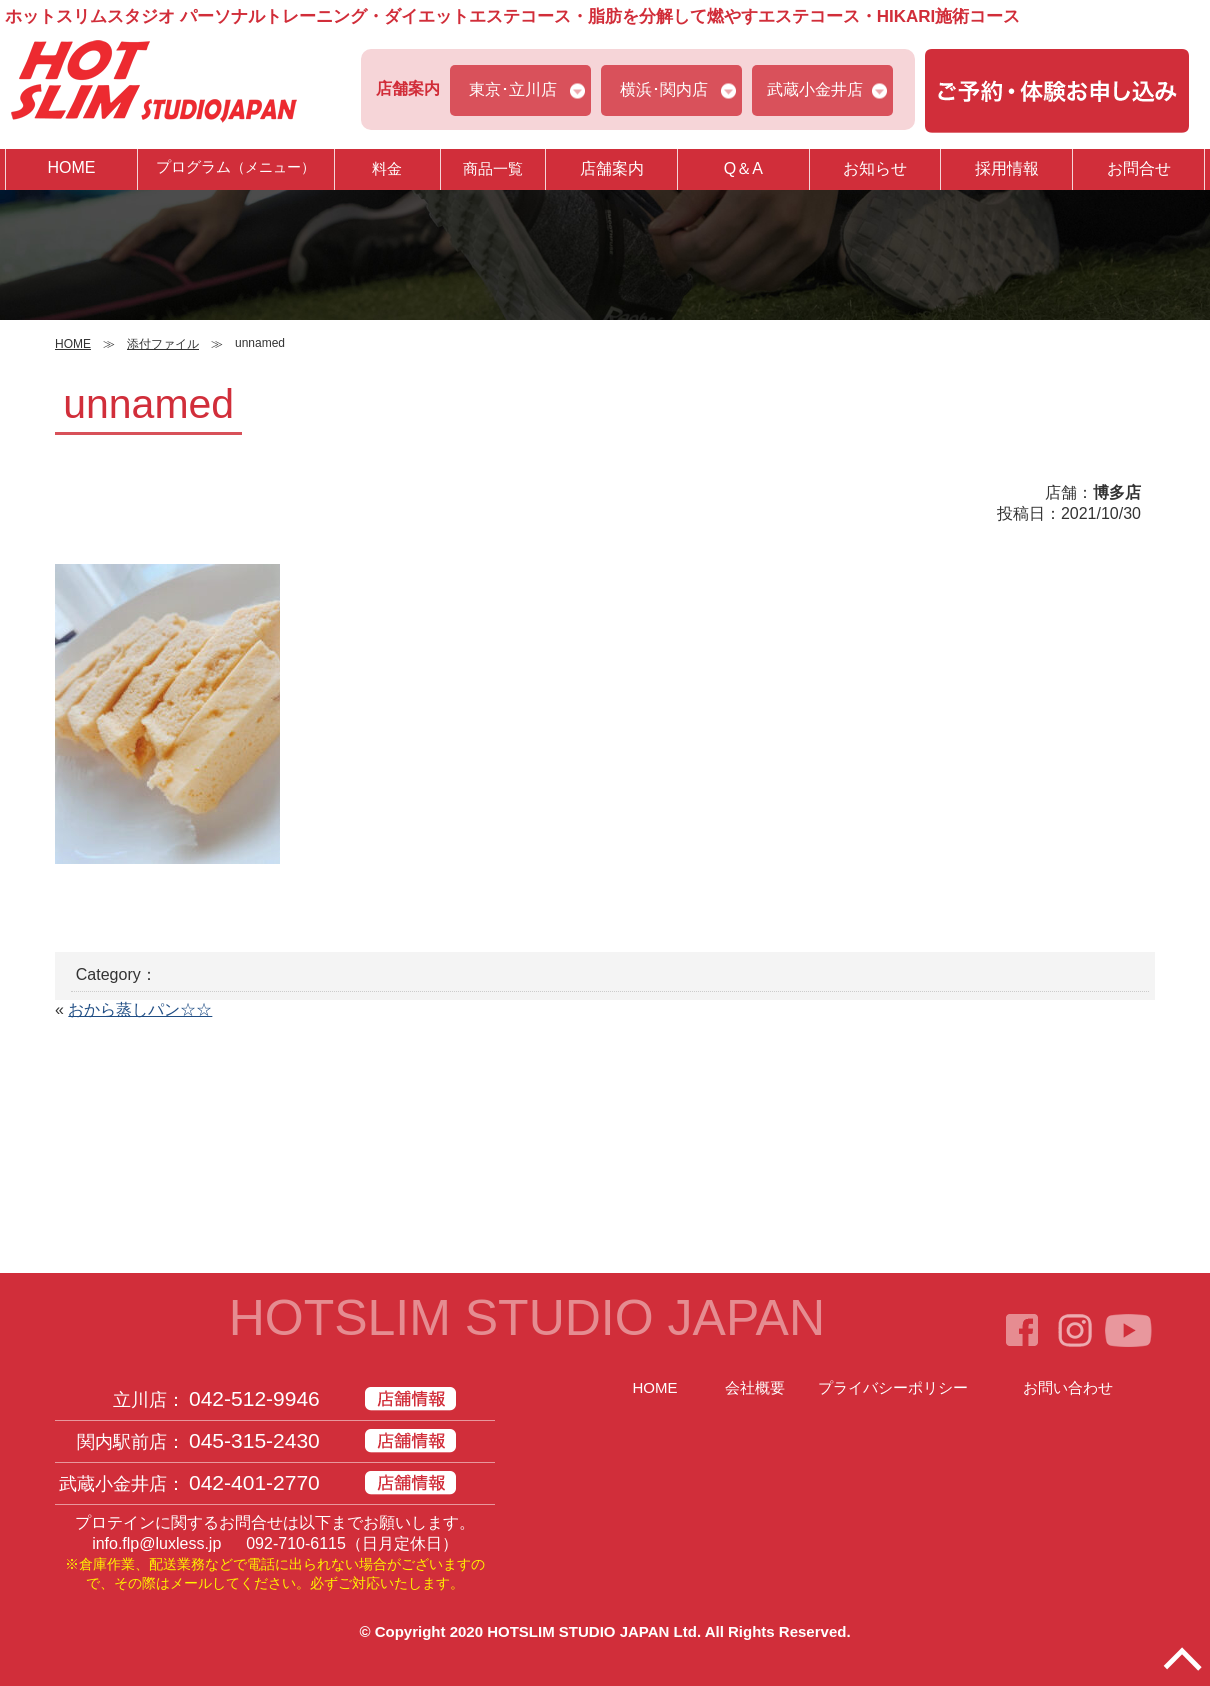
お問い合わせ (1068, 1387)
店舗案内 (612, 168)
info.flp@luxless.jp (156, 1543)
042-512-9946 (254, 1398)
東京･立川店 (513, 89)
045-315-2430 (254, 1440)
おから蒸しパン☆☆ (140, 1009)
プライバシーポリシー (893, 1387)
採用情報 (1007, 168)
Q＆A (743, 168)
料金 (387, 168)
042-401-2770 (254, 1482)
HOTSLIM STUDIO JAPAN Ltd (592, 1631)
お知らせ (875, 168)
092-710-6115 (296, 1543)
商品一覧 (493, 168)
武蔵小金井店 (815, 89)
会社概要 (755, 1387)
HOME (71, 167)
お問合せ (1139, 168)
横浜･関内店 (664, 89)
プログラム (236, 168)
